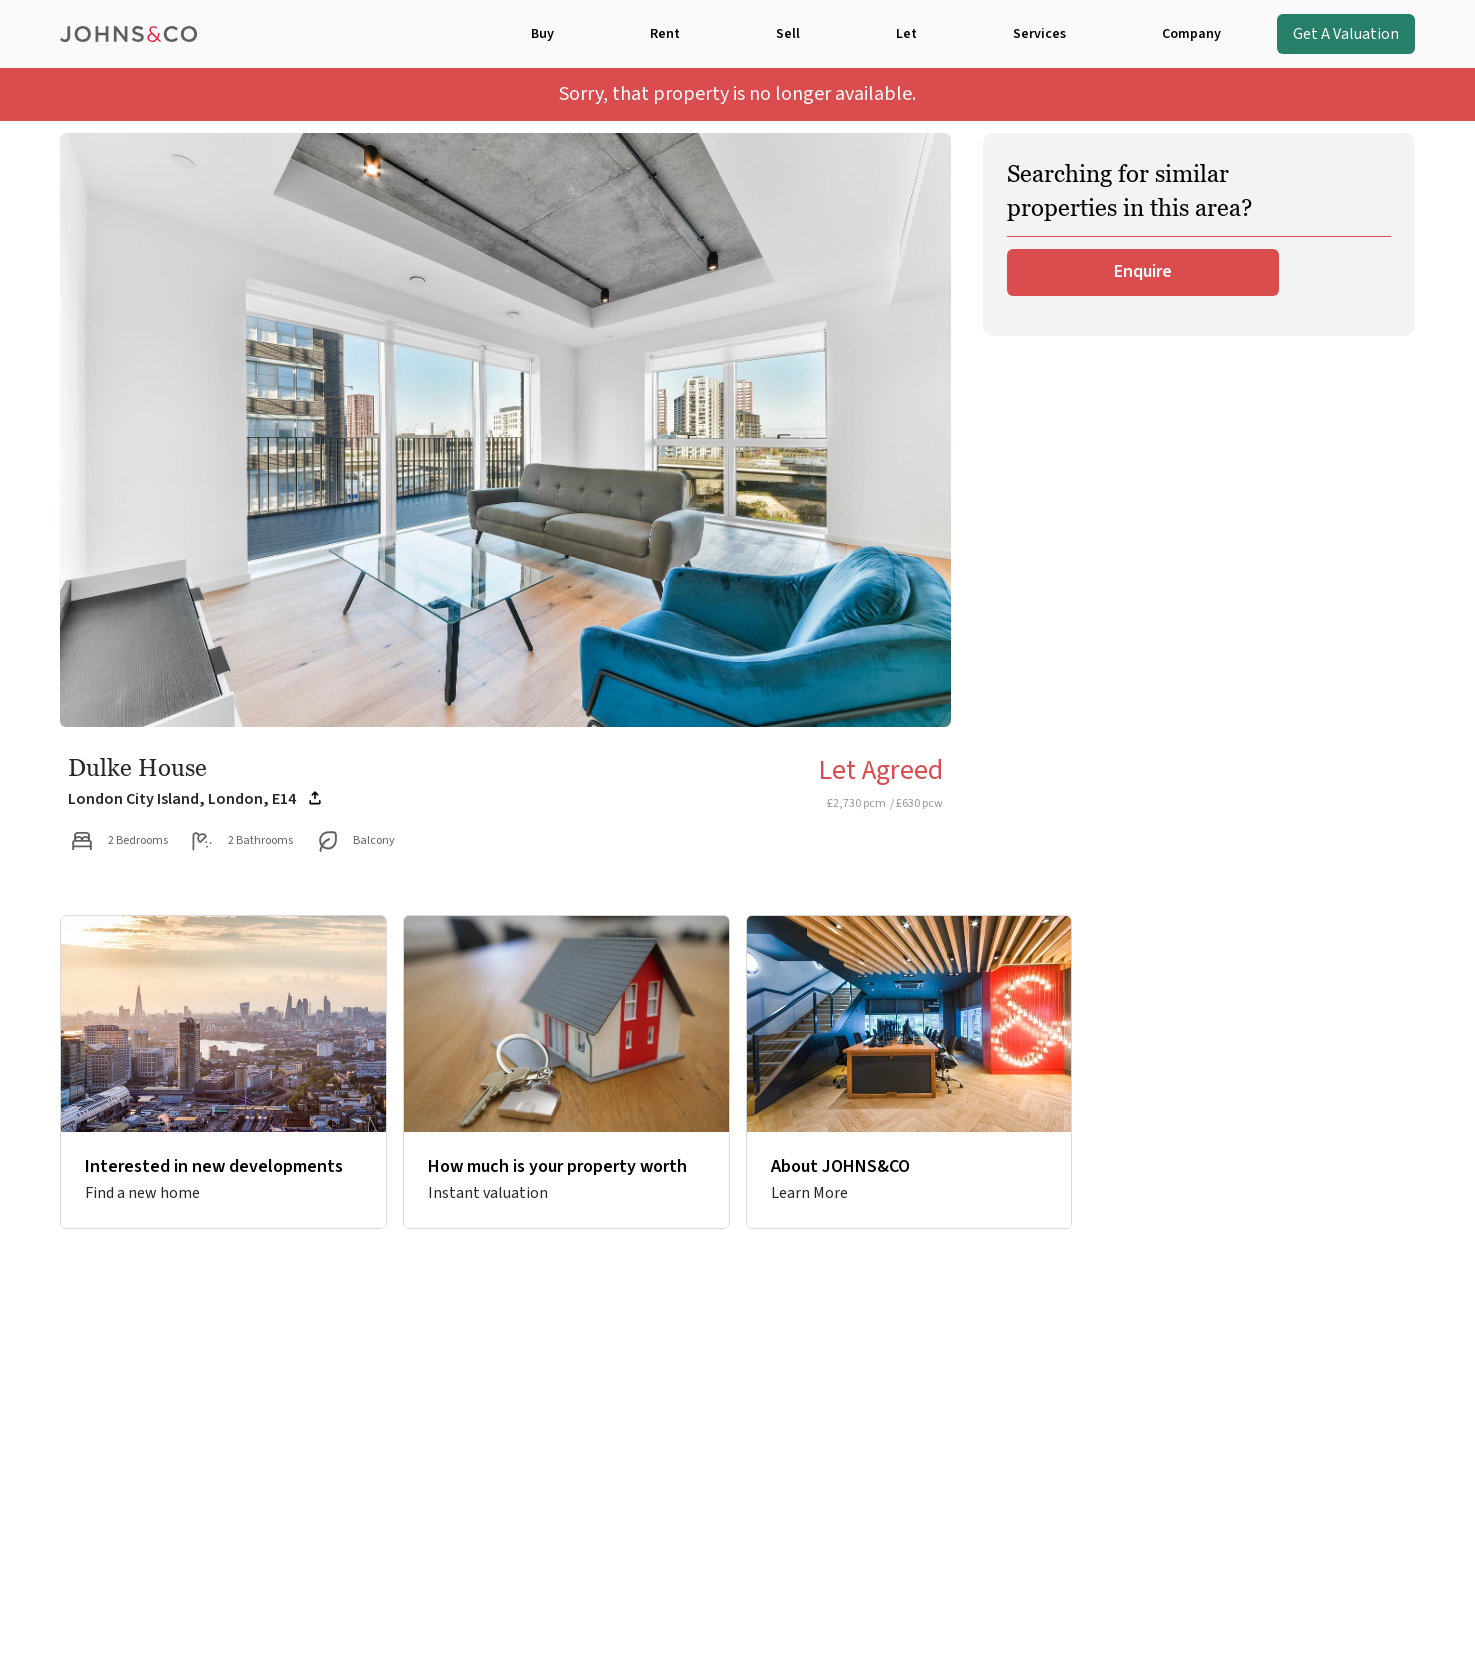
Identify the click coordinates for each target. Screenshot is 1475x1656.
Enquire (1143, 271)
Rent (665, 34)
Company (1191, 34)
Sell (788, 34)
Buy (542, 34)
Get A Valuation (1346, 34)
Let (906, 34)
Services (1039, 34)
